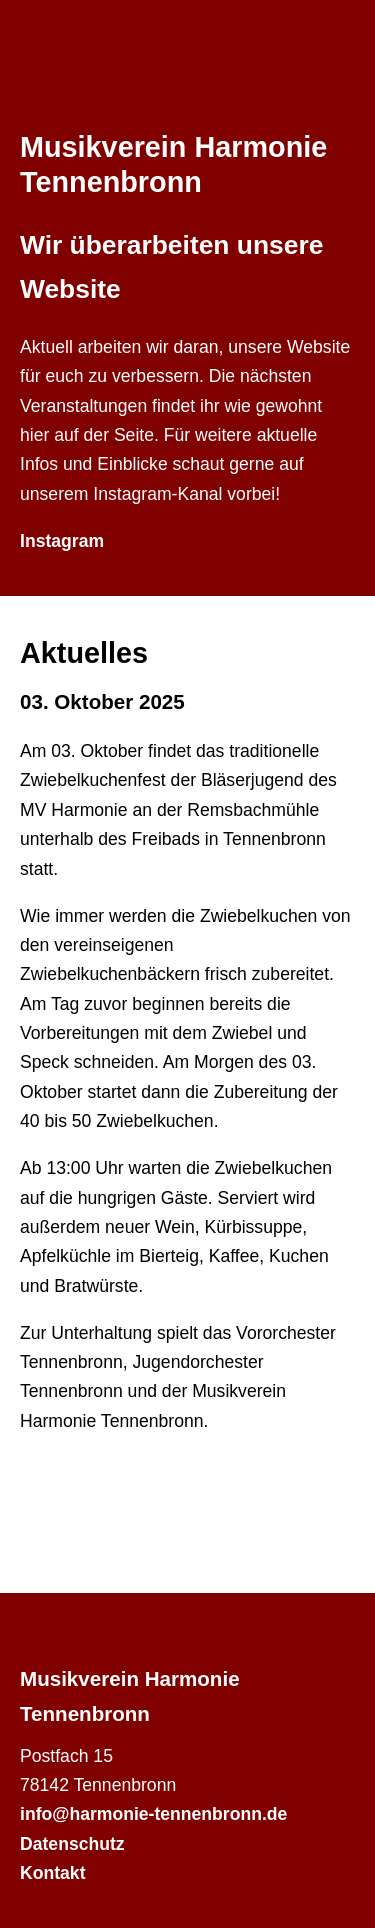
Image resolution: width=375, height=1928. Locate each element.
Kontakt (53, 1873)
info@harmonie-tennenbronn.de (153, 1814)
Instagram (62, 541)
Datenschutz (72, 1844)
